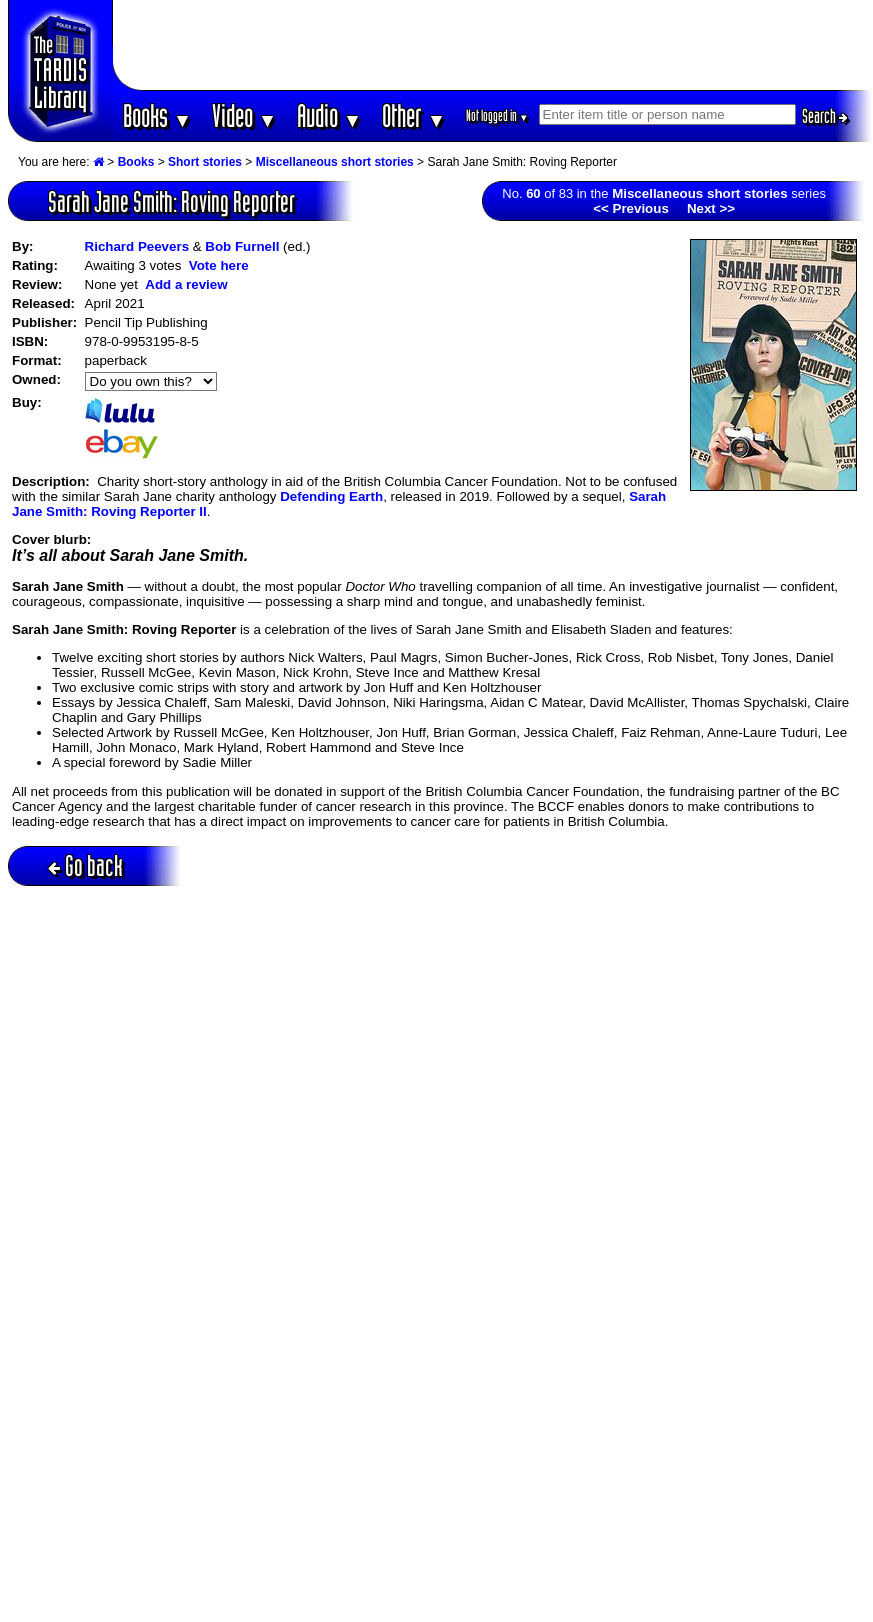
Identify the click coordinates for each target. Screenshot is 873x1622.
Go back (85, 865)
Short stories (205, 162)
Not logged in (497, 115)
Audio (329, 115)
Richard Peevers (137, 246)
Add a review (186, 284)
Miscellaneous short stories (335, 162)
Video (244, 115)
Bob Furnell (242, 246)
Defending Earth (331, 496)
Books (157, 115)
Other (414, 115)
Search (825, 116)
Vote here (219, 265)
